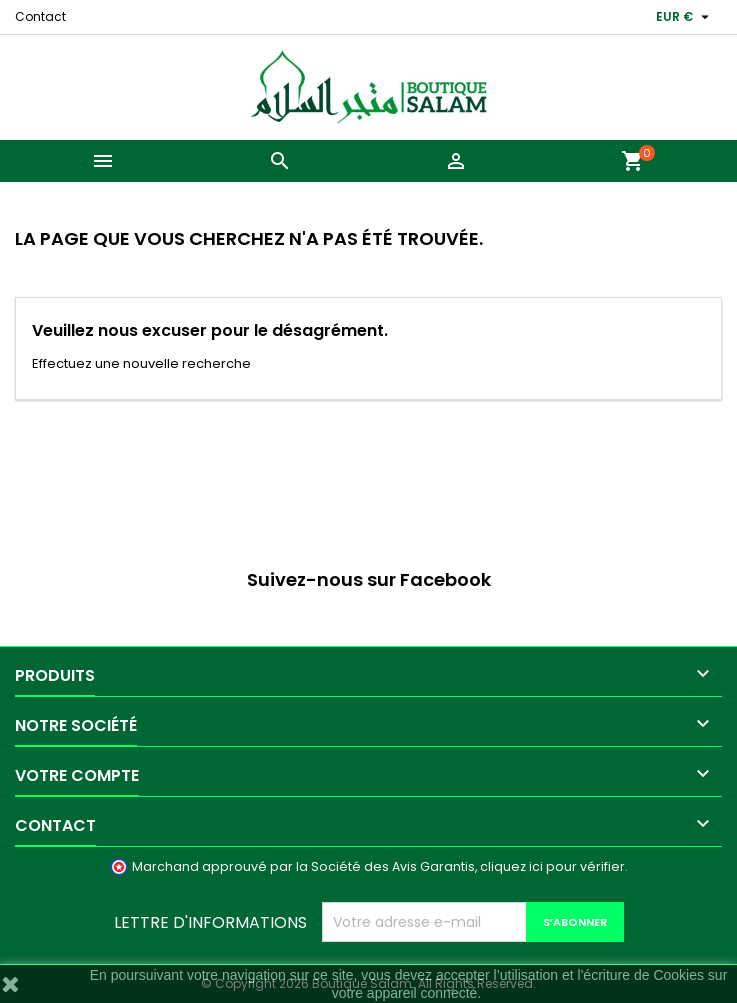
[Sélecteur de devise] (685, 17)
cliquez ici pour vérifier (552, 866)
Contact (40, 16)
